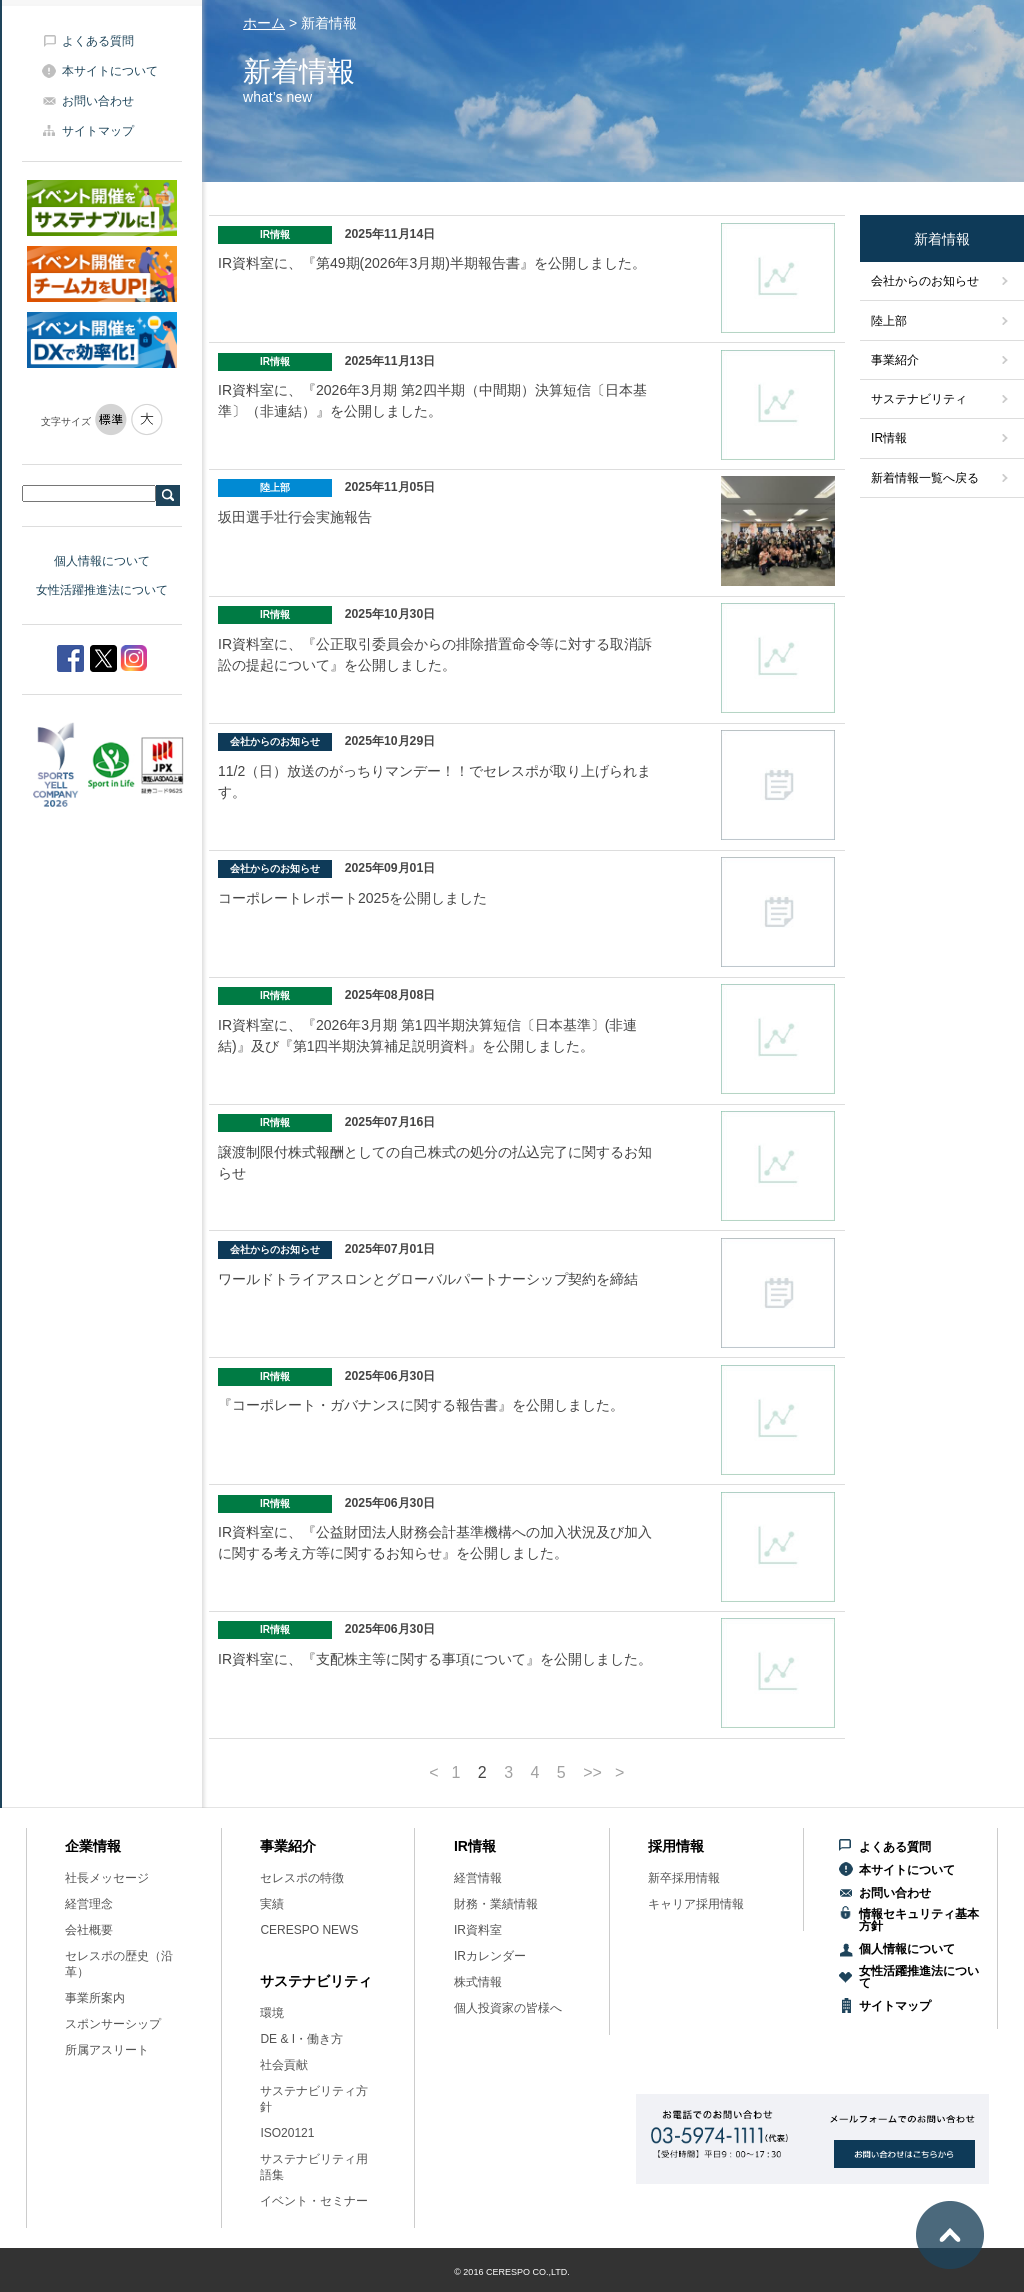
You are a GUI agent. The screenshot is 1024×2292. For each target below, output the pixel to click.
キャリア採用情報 (696, 1904)
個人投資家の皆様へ (508, 2008)
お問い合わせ (98, 101)
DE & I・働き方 (301, 2039)
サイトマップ (98, 131)
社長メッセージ (107, 1878)
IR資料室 (478, 1930)
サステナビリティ (919, 399)
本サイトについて (110, 71)
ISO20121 (287, 2133)
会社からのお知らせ (925, 281)
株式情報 (478, 1982)
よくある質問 (98, 41)
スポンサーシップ (113, 2024)
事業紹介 (895, 360)
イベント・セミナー (314, 2201)
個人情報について (102, 561)
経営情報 (478, 1878)
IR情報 (889, 438)
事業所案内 (95, 1998)
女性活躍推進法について (102, 590)
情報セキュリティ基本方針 (919, 1920)
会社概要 (89, 1930)
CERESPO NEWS (309, 1930)
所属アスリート (107, 2050)
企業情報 (93, 1846)
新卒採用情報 (684, 1878)
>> (592, 1773)
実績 (272, 1904)
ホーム (264, 23)
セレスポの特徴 (302, 1878)
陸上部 (889, 321)
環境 (272, 2013)
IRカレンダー (490, 1956)
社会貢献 (284, 2065)
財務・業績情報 (496, 1904)
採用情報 (676, 1846)
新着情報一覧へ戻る (925, 478)
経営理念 (89, 1904)
